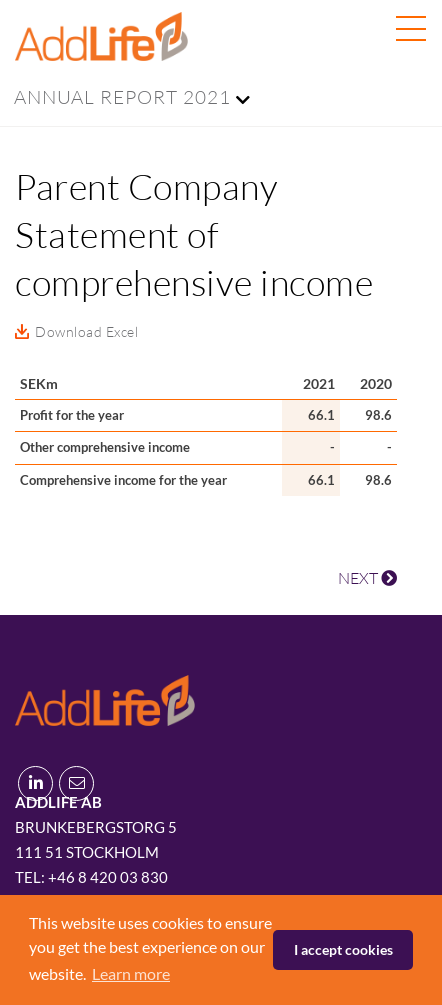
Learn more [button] (131, 973)
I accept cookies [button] (343, 949)
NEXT (367, 578)
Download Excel (86, 331)
